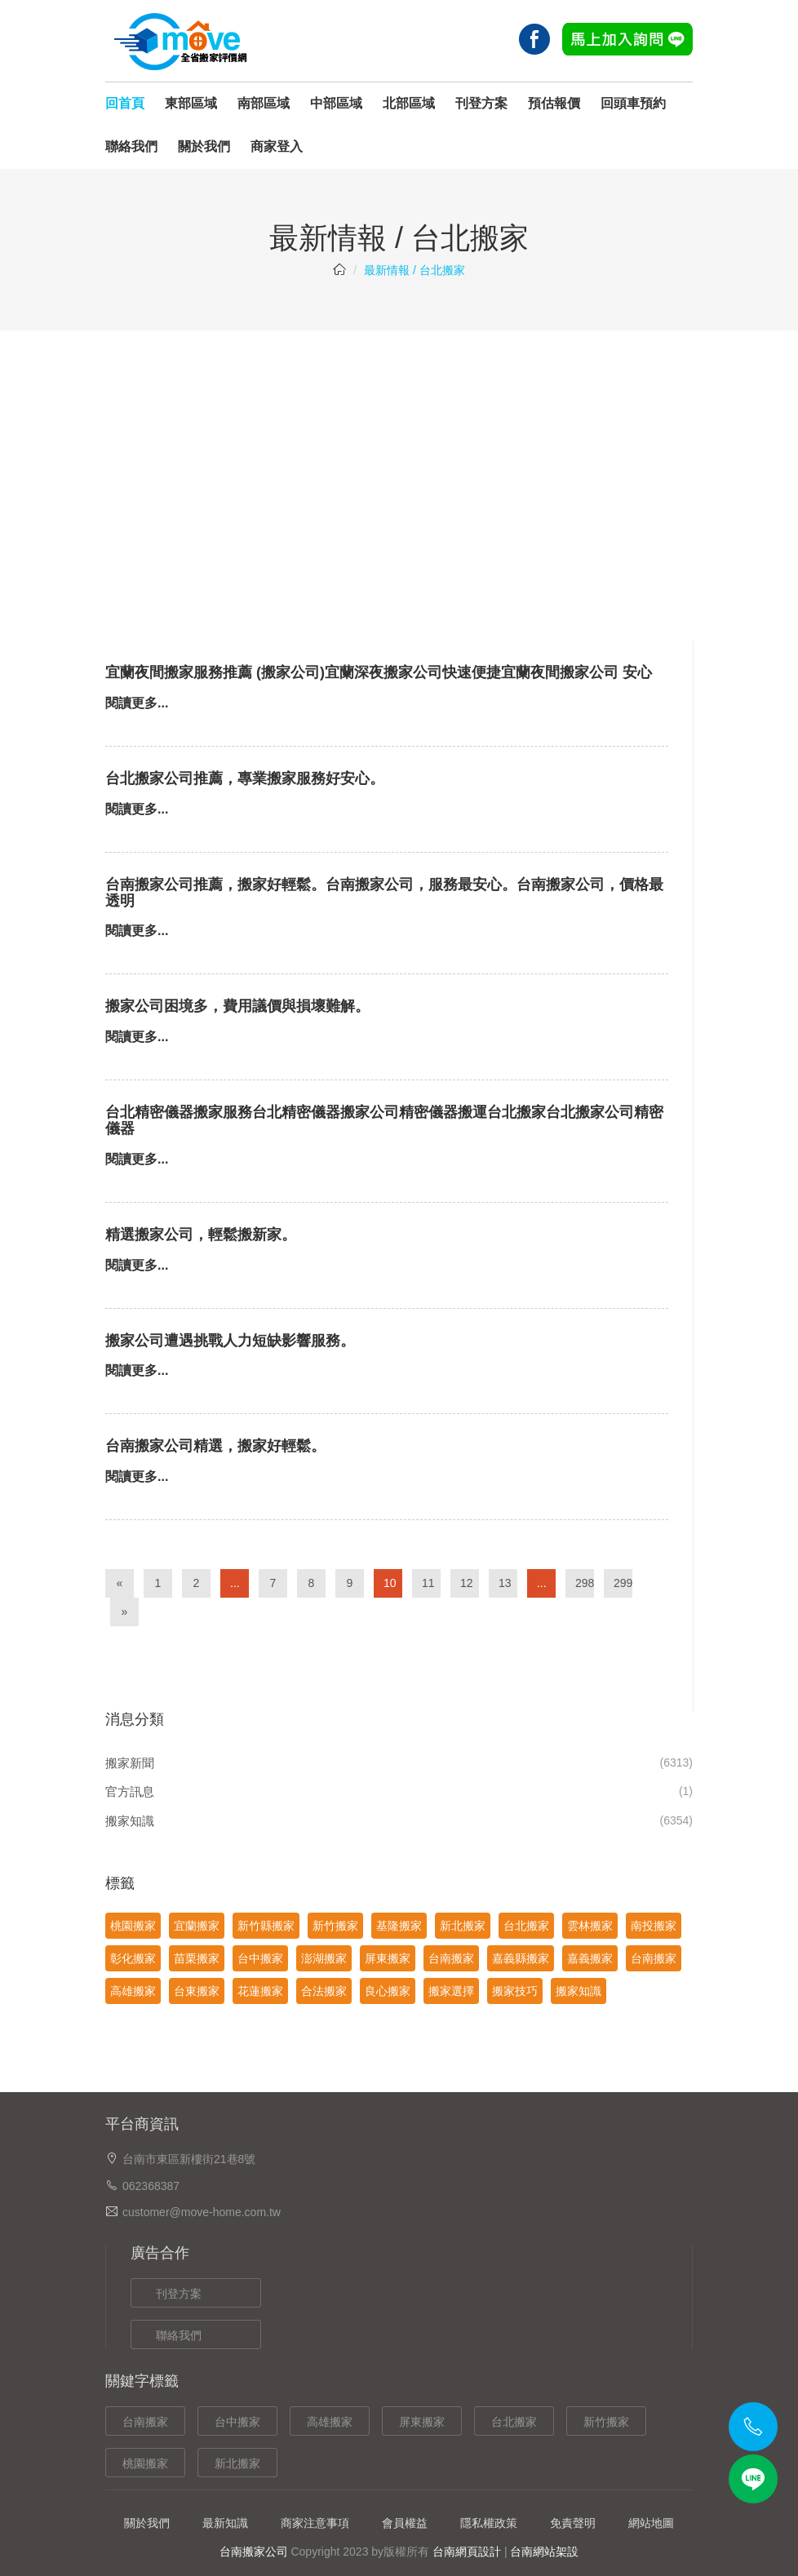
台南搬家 (451, 1958)
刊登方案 (481, 103)
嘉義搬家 (590, 1958)
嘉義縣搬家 (520, 1958)
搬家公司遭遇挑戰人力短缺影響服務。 (230, 1340)
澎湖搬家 (324, 1958)
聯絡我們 (131, 146)
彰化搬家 (133, 1958)
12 (466, 1582)
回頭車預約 (633, 103)
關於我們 (204, 146)
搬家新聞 (129, 1763)
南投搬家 (653, 1925)
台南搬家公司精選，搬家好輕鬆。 (215, 1446)
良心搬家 (387, 1990)
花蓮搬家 (260, 1990)
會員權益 (405, 2522)
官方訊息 (129, 1791)
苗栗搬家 (196, 1958)
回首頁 (124, 103)
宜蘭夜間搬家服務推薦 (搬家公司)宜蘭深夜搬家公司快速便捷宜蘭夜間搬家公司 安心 (378, 672)
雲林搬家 (590, 1925)
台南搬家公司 (253, 2551)
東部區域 (191, 103)
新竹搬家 (335, 1925)
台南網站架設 (544, 2551)
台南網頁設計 (466, 2551)
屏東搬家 (387, 1958)
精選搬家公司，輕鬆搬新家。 (200, 1234)
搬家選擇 (451, 1990)
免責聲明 (573, 2522)
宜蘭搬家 (196, 1925)
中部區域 (336, 103)
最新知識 (225, 2522)
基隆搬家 (399, 1925)
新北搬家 (462, 1925)
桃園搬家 (133, 1925)
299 (623, 1582)
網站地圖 (651, 2522)
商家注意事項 (315, 2522)
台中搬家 (260, 1958)
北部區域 (409, 103)
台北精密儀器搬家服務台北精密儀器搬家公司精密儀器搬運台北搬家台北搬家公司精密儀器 (384, 1120)
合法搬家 (324, 1990)
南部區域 (263, 103)
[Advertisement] (399, 453)
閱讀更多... (136, 703)
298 (584, 1582)
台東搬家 (196, 1990)
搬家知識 (129, 1821)
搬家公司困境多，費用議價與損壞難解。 (237, 1006)
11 (428, 1582)
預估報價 (554, 103)
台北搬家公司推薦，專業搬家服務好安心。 (244, 778)
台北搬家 (526, 1925)
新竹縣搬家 (266, 1925)
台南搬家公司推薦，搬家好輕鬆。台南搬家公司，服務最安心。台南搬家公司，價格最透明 (384, 892)
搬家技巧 (515, 1990)
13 (505, 1582)
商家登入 (276, 146)
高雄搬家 (133, 1990)
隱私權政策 (488, 2522)
